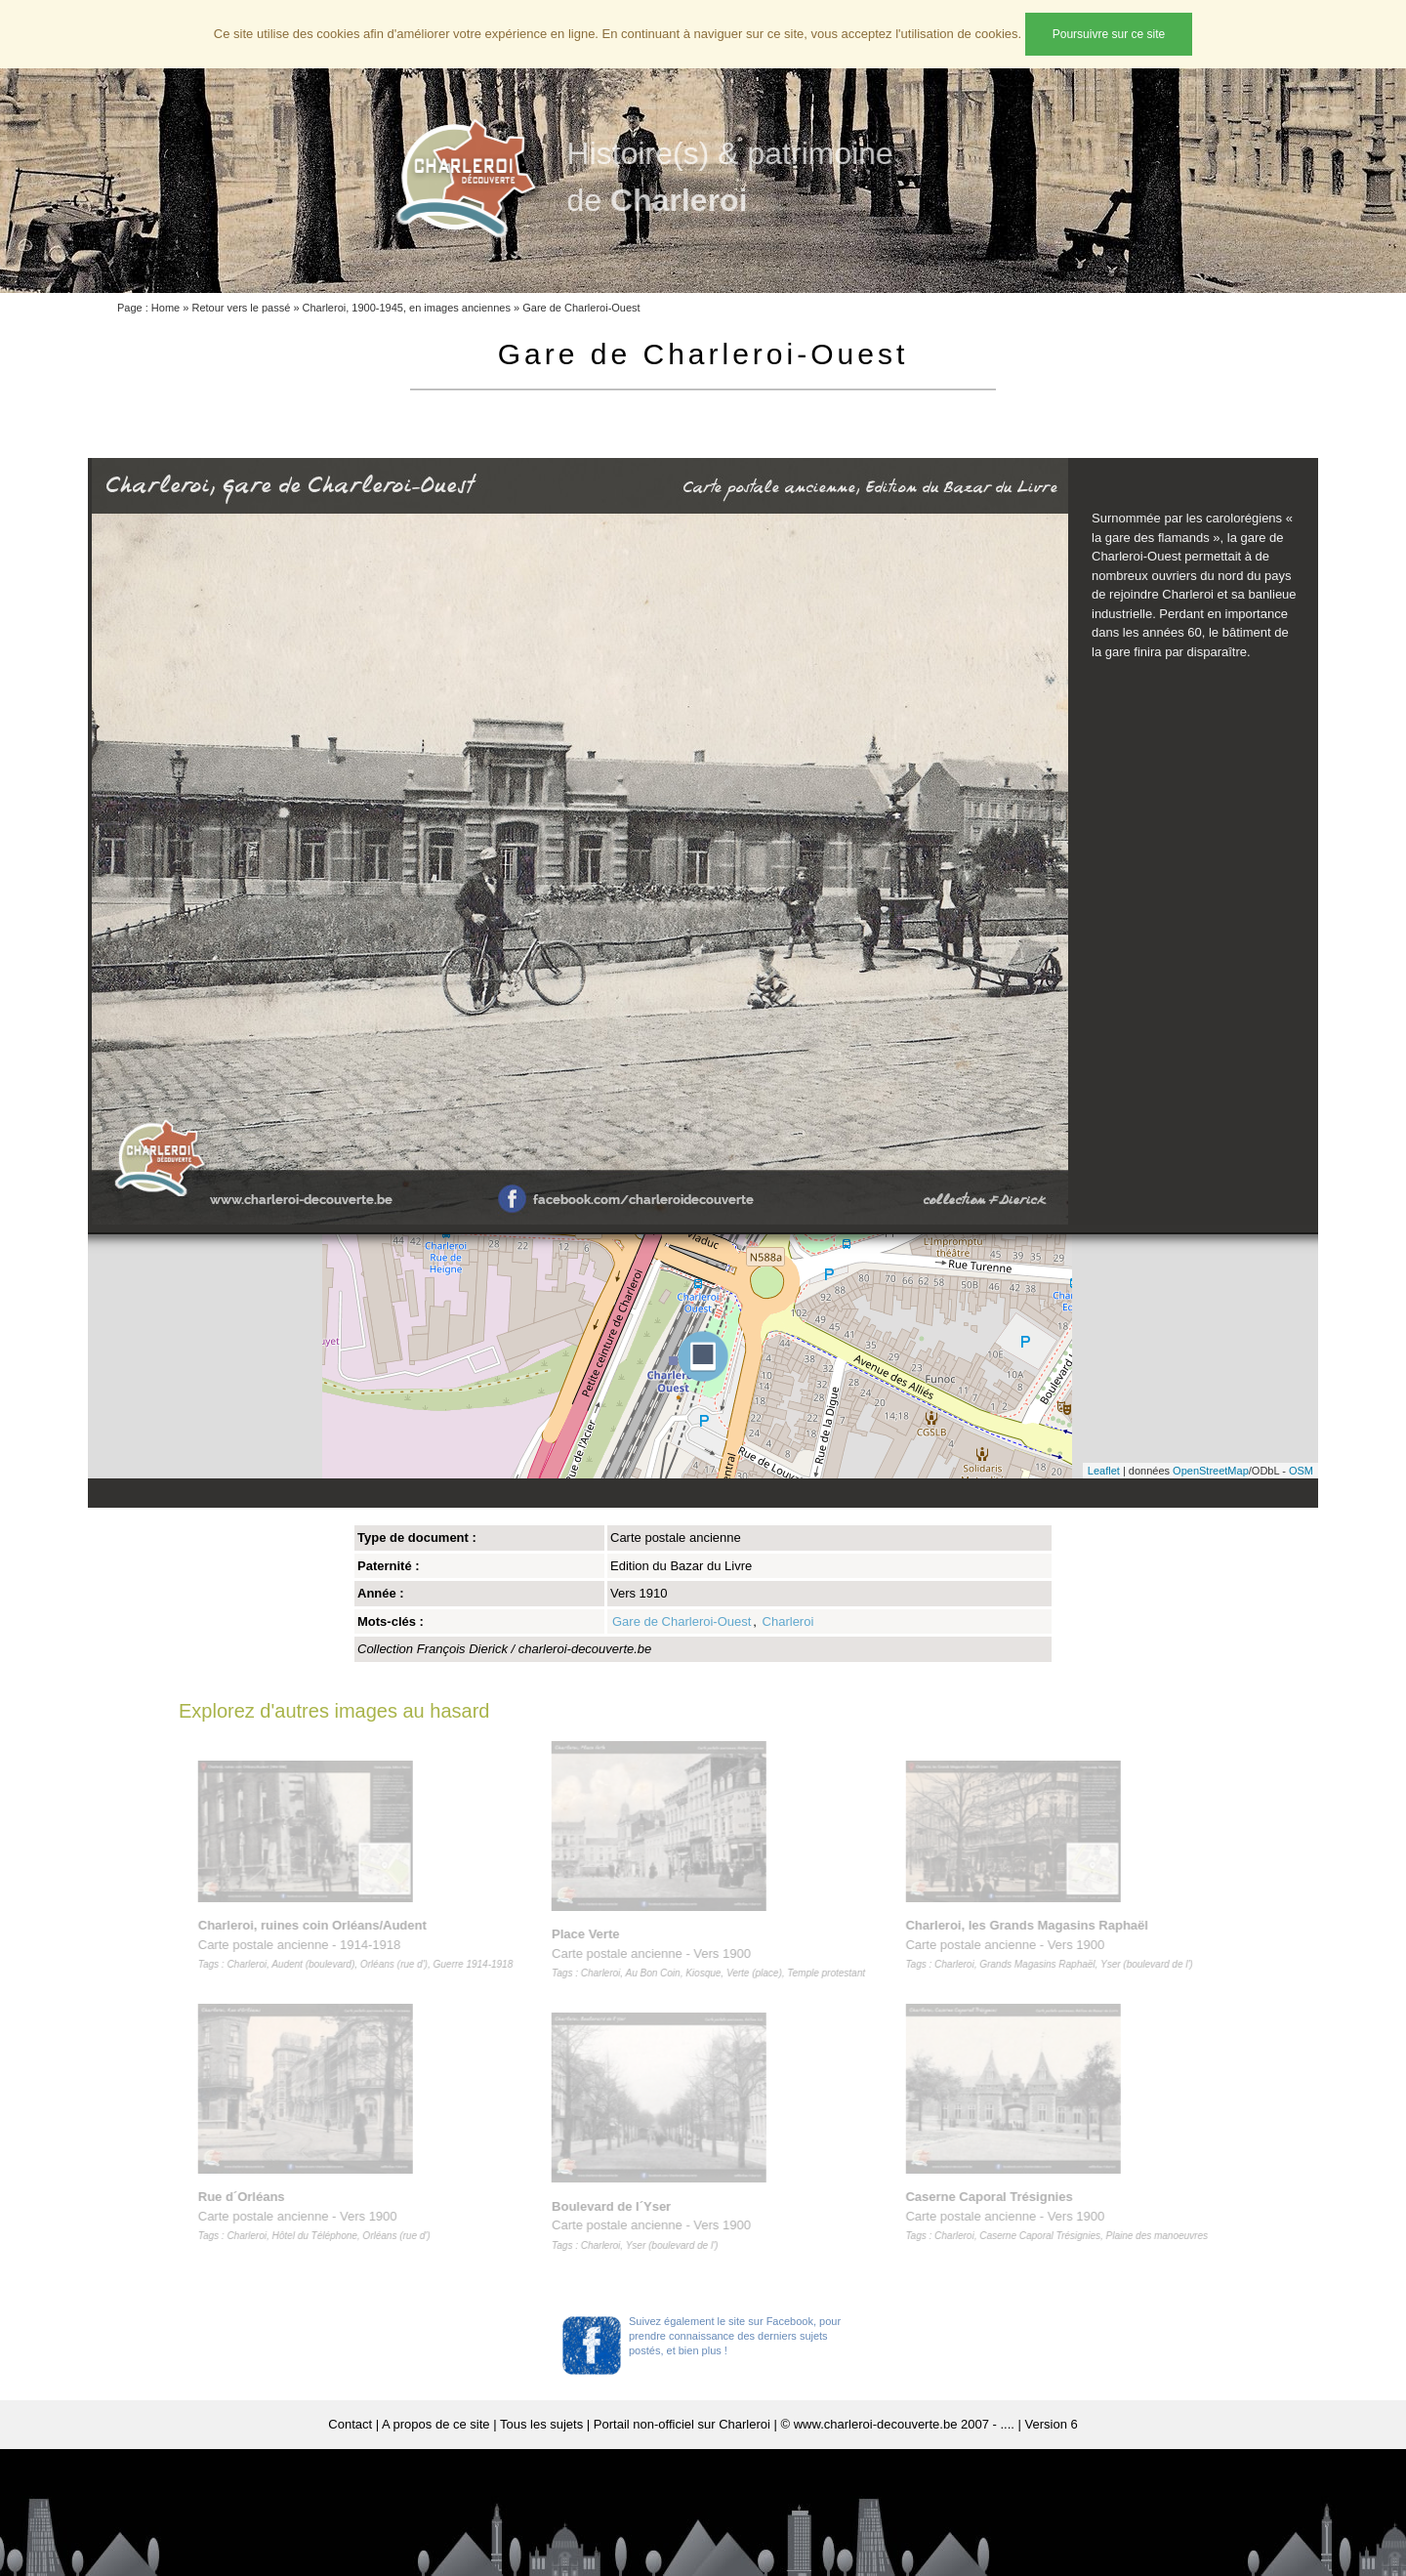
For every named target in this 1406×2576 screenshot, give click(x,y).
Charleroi (788, 1621)
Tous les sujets (541, 2424)
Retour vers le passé (240, 307)
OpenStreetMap (1211, 1470)
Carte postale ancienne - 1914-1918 (358, 1944)
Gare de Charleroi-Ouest (581, 307)
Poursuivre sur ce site (1109, 34)
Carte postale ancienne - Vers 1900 (317, 2215)
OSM (1301, 1470)
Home (165, 307)
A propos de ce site (436, 2424)
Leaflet (1104, 1470)
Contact (350, 2424)
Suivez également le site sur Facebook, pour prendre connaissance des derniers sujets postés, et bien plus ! (735, 2335)
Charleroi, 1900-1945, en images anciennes (407, 307)
